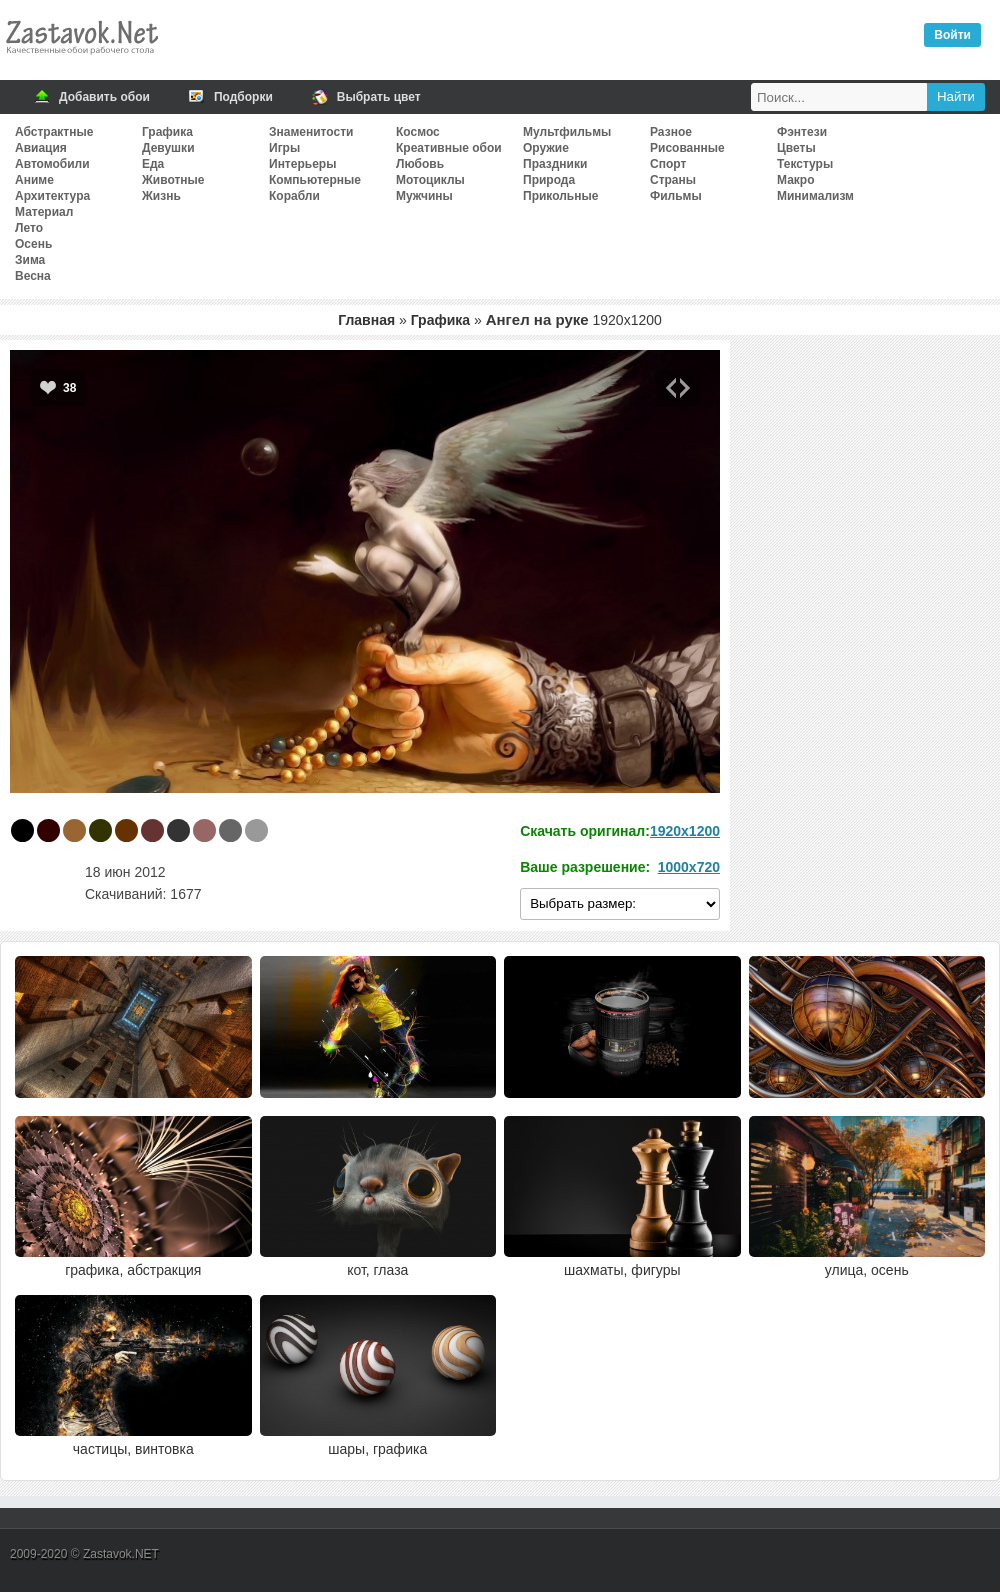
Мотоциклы (430, 180)
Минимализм (815, 196)
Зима (30, 260)
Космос (418, 132)
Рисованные (687, 148)
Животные (173, 180)
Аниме (34, 180)
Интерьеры (302, 164)
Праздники (555, 164)
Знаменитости (311, 132)
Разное (671, 132)
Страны (673, 180)
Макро (795, 180)
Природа (549, 180)
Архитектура (52, 196)
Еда (153, 164)
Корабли (294, 196)
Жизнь (161, 196)
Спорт (668, 164)
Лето (29, 228)
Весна (33, 276)
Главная (366, 320)
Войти (952, 35)
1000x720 (689, 867)
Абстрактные (54, 132)
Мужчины (424, 196)
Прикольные (560, 196)
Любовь (420, 164)
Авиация (41, 148)
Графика (167, 132)
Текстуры (805, 164)
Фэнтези (802, 132)
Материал (44, 212)
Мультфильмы (567, 132)
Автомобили (52, 164)
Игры (284, 148)
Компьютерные (315, 180)
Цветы (796, 148)
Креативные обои (449, 148)
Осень (33, 244)
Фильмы (676, 196)
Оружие (546, 148)
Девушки (168, 148)
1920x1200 (685, 831)
